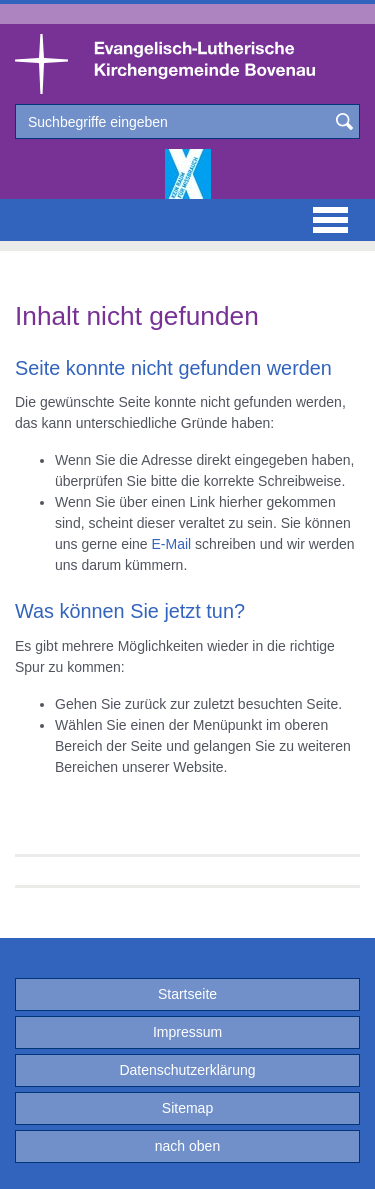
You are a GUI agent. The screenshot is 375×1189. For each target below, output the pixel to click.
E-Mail (172, 544)
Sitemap (187, 1108)
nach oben (187, 1146)
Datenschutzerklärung (187, 1070)
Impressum (187, 1032)
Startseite (187, 994)
